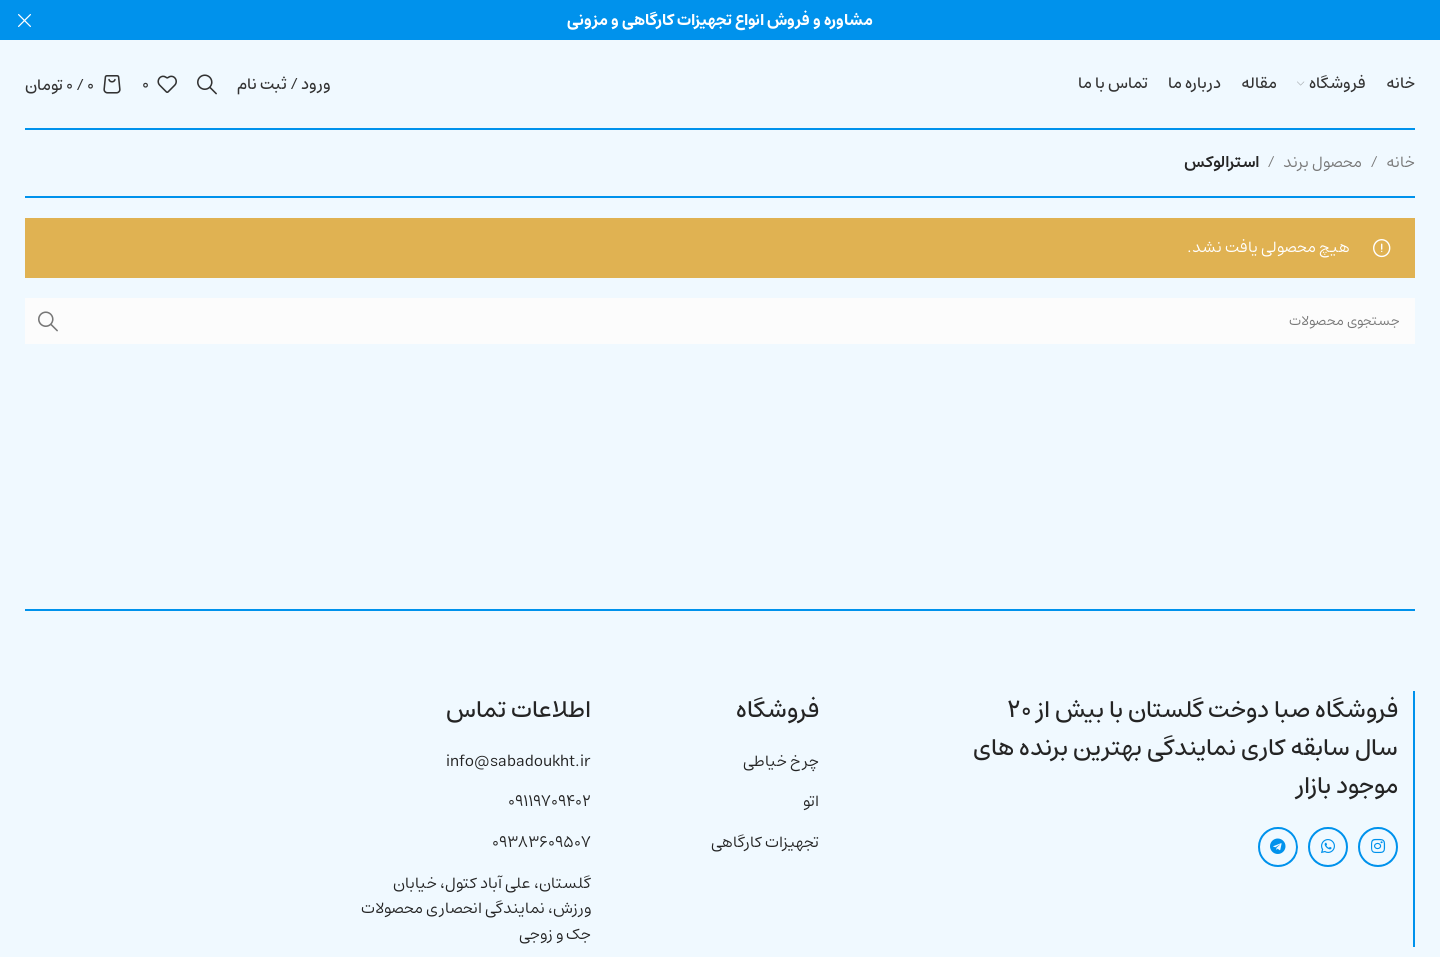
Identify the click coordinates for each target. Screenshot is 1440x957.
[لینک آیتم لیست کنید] (720, 762)
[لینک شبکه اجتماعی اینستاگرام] (1378, 847)
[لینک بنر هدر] (750, 20)
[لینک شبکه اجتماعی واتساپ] (1328, 847)
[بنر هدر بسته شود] (25, 20)
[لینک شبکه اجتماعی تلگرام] (1278, 847)
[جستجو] (207, 84)
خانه (1400, 162)
